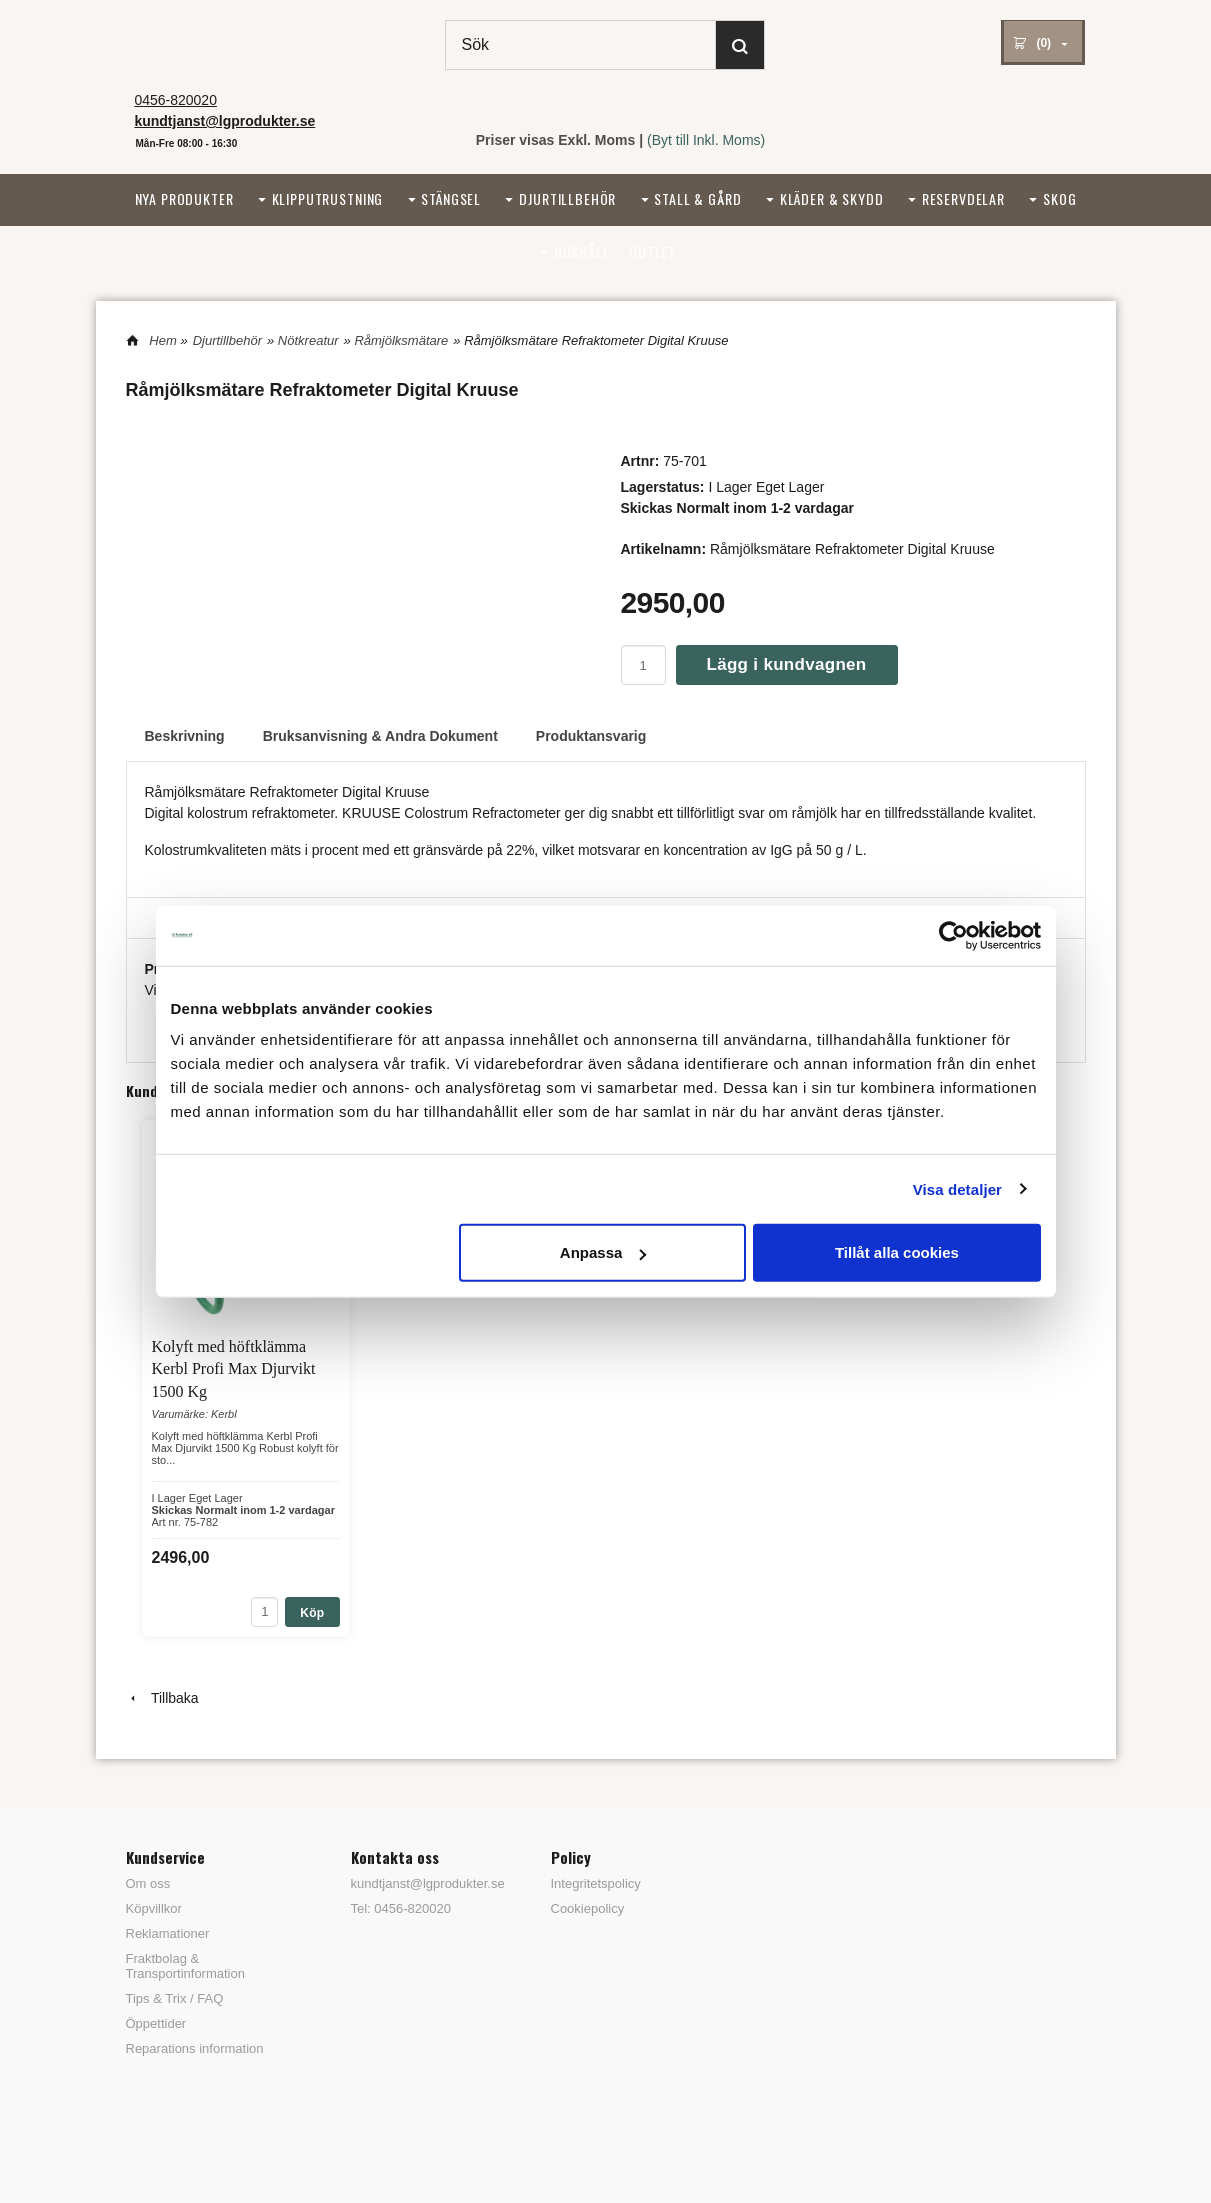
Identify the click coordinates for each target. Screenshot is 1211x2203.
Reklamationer (168, 1933)
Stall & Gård (697, 198)
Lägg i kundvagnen (787, 664)
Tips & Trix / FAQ (175, 1998)
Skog (1059, 198)
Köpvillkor (154, 1908)
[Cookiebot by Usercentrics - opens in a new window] (953, 935)
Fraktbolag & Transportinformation (185, 1966)
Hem (162, 340)
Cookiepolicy (588, 1908)
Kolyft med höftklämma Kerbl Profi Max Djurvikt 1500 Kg (234, 1369)
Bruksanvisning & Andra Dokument (380, 736)
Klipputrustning (328, 198)
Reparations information (195, 2048)
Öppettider (156, 2023)
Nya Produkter (184, 198)
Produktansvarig (591, 736)
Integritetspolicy (596, 1883)
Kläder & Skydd (832, 198)
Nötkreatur (308, 340)
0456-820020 (175, 100)
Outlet (652, 251)
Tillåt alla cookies (897, 1252)
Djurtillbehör (567, 198)
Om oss (148, 1883)
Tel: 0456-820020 (401, 1908)
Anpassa (603, 1252)
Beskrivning (185, 736)
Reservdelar (963, 198)
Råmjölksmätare (401, 340)
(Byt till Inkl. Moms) (706, 140)
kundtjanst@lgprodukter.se (421, 1883)
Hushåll (582, 251)
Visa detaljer (957, 1188)
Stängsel (451, 198)
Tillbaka (162, 1698)
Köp (312, 1613)
